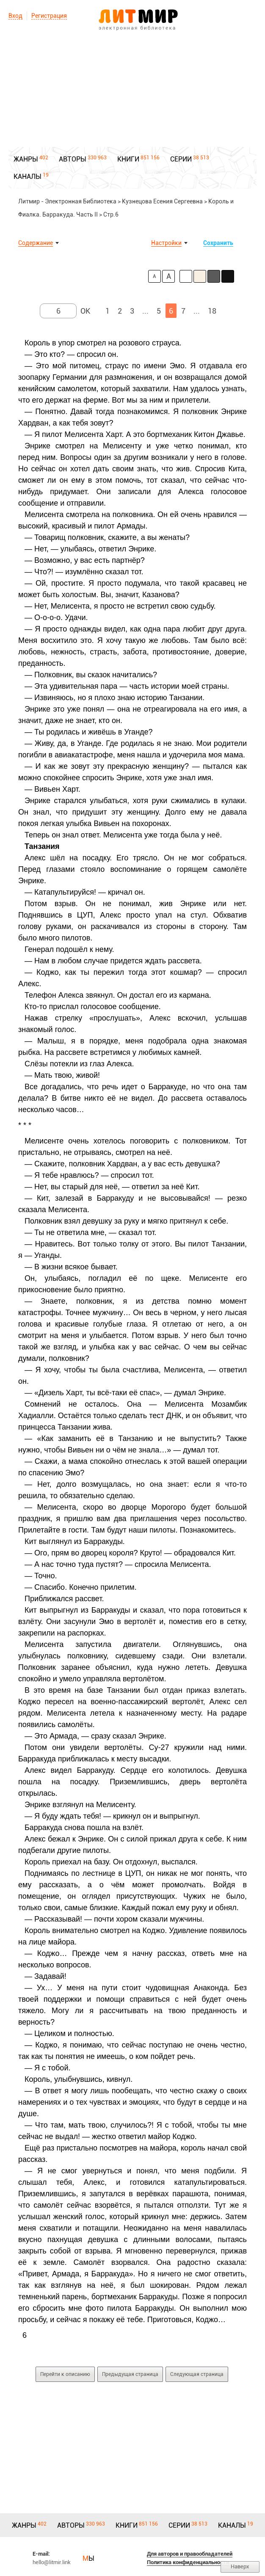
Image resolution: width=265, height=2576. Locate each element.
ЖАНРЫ (26, 159)
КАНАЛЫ (27, 176)
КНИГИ (128, 159)
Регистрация (49, 15)
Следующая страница (197, 2374)
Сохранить (218, 242)
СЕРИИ (181, 159)
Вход (15, 15)
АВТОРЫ (72, 159)
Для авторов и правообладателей (189, 2554)
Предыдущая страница (130, 2374)
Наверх (240, 2566)
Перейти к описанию (65, 2374)
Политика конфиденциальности (188, 2562)
